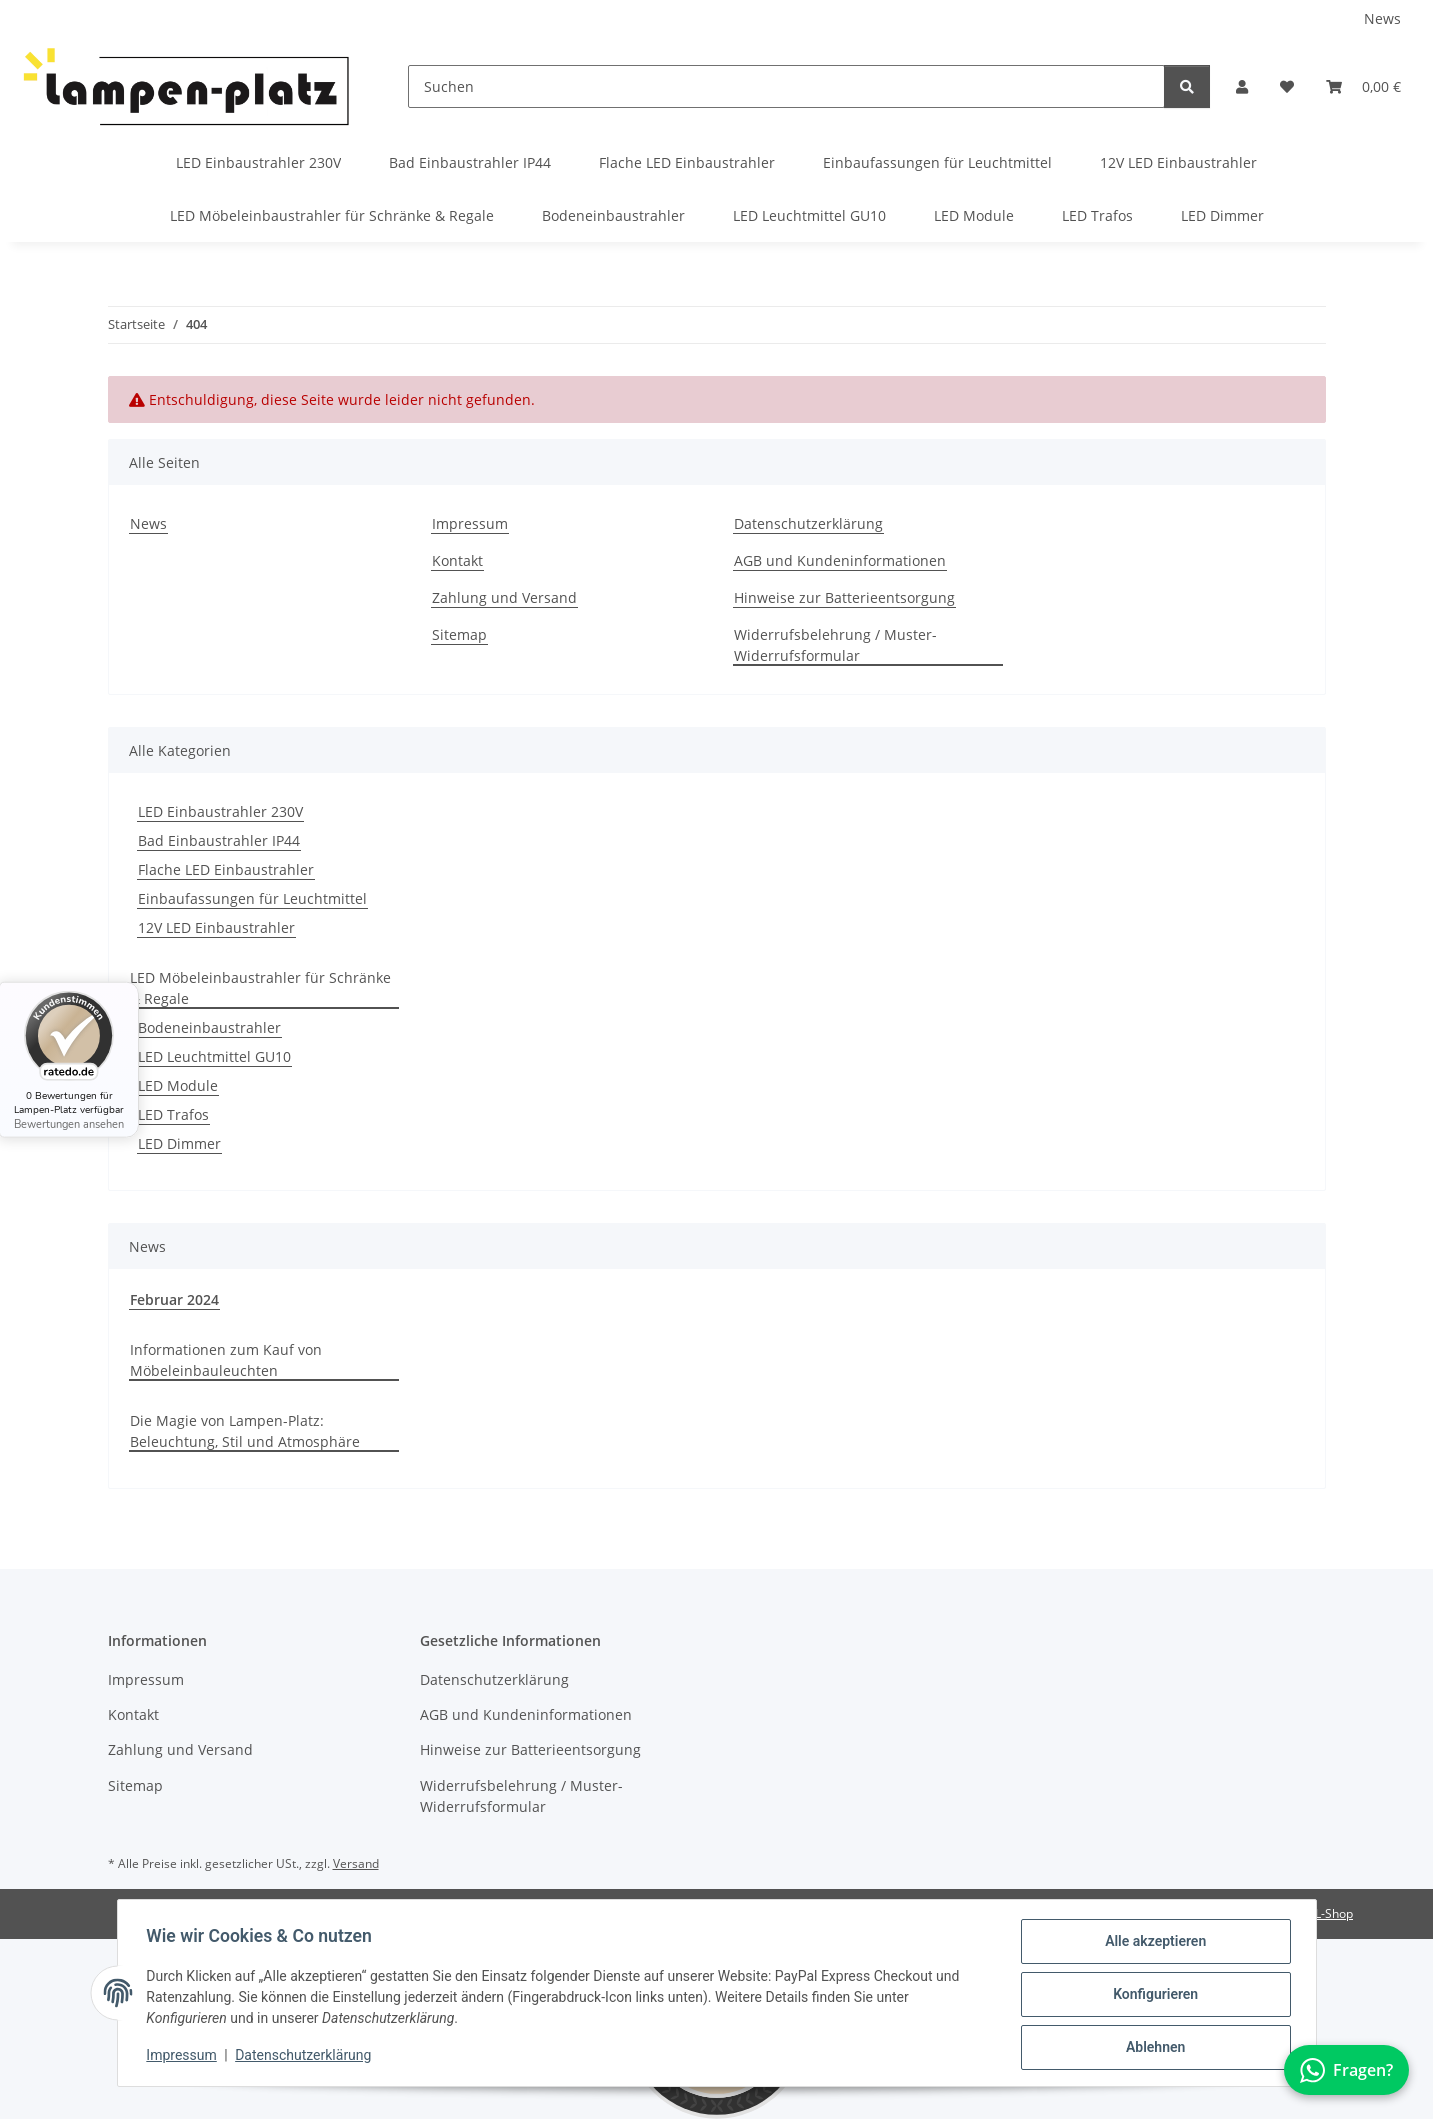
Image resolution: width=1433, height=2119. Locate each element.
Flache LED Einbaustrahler (226, 869)
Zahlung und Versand (504, 597)
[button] (1242, 86)
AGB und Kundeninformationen (840, 560)
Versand (356, 1863)
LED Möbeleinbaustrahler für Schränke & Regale (260, 988)
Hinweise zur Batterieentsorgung (844, 597)
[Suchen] (786, 86)
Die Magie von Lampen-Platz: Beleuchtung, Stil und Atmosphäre (245, 1431)
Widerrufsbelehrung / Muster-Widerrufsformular (835, 645)
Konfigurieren (1152, 1996)
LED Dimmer (179, 1143)
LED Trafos (173, 1114)
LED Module (178, 1085)
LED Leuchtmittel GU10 (214, 1056)
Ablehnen (1152, 2048)
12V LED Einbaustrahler (216, 927)
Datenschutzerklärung (306, 2057)
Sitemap (459, 634)
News (1382, 18)
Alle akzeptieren (1152, 1944)
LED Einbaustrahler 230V (220, 811)
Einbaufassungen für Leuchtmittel (252, 898)
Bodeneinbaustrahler (209, 1027)
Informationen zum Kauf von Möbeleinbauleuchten (226, 1360)
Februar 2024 (174, 1299)
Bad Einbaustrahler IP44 (219, 840)
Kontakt (457, 560)
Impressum (185, 2057)
